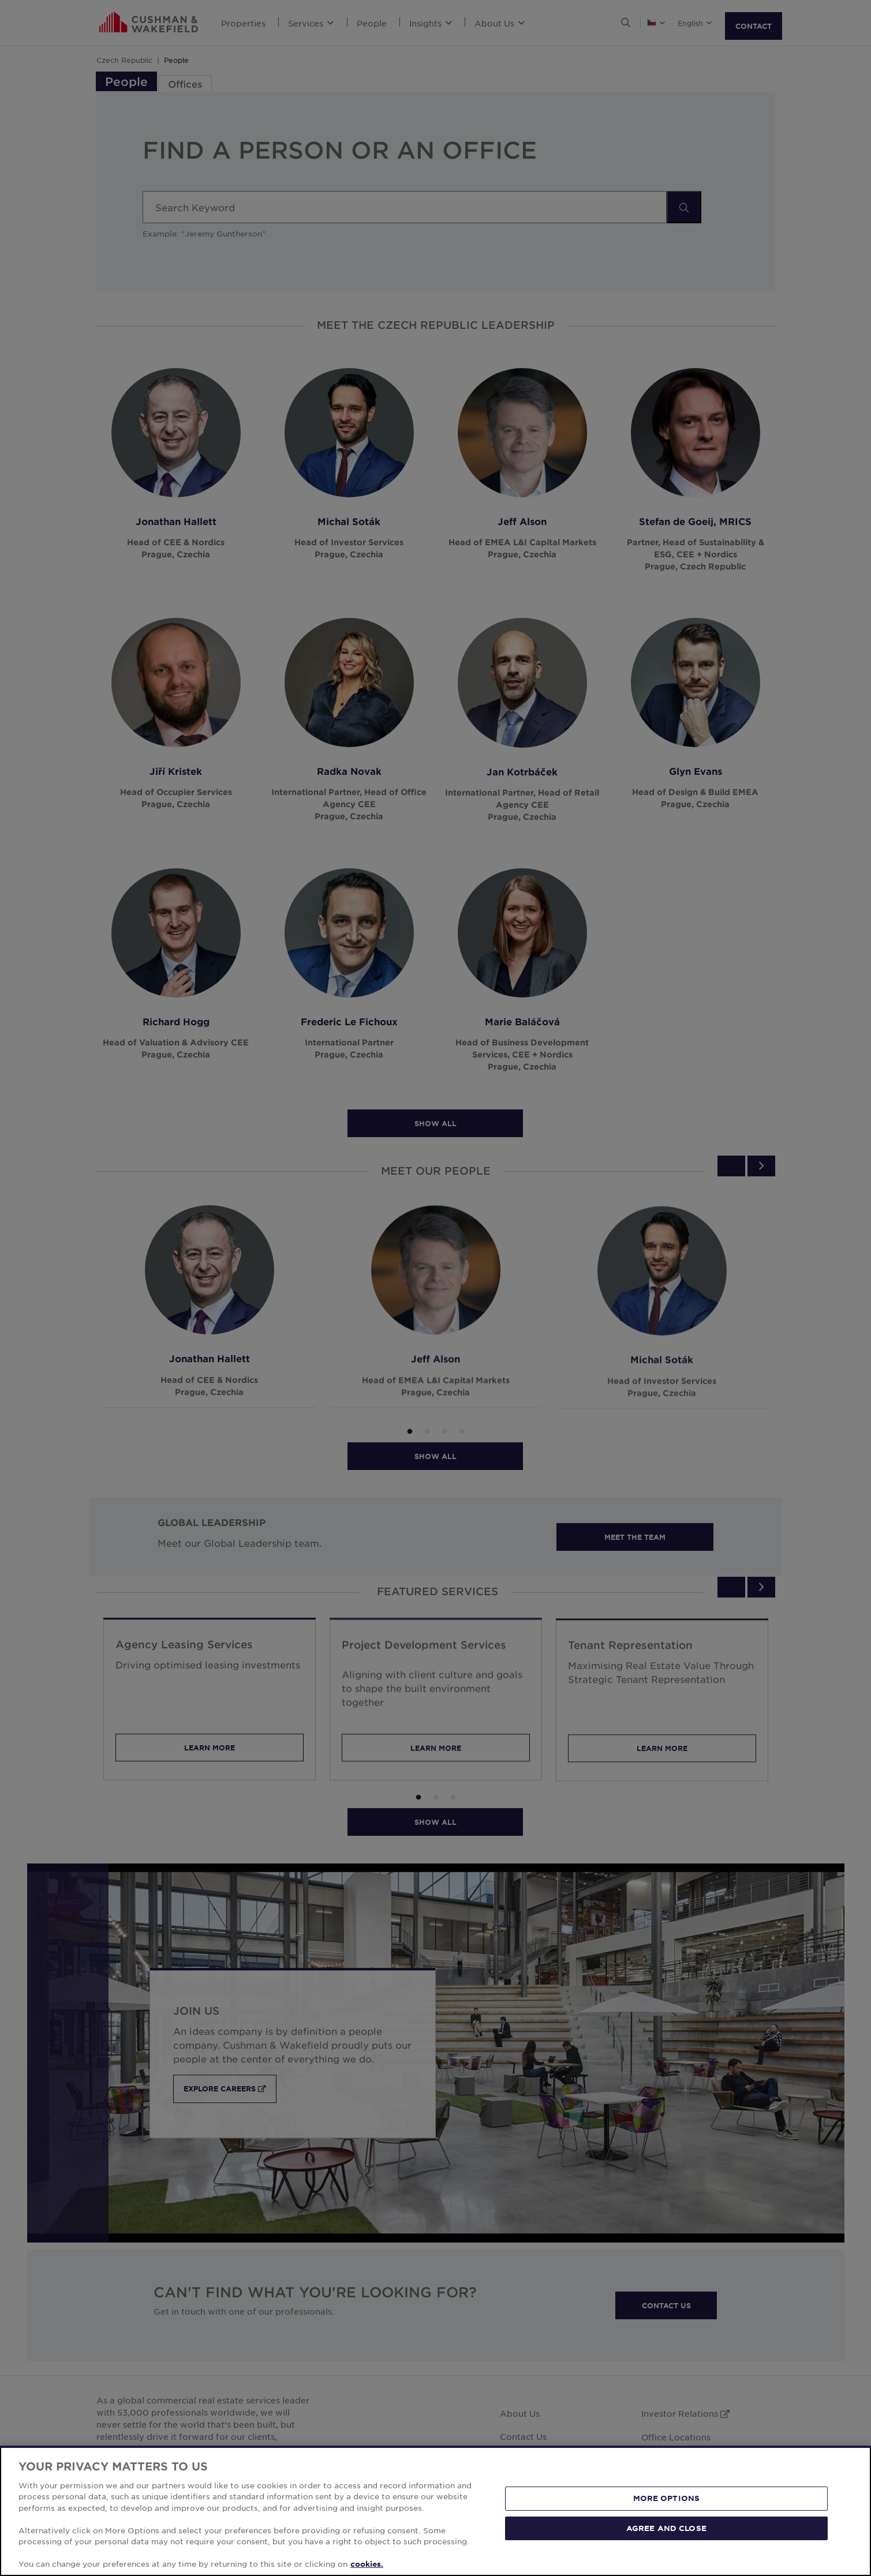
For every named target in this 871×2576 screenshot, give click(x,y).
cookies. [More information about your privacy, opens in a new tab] (366, 2563)
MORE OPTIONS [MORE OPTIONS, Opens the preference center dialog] (666, 2498)
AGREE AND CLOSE (666, 2527)
